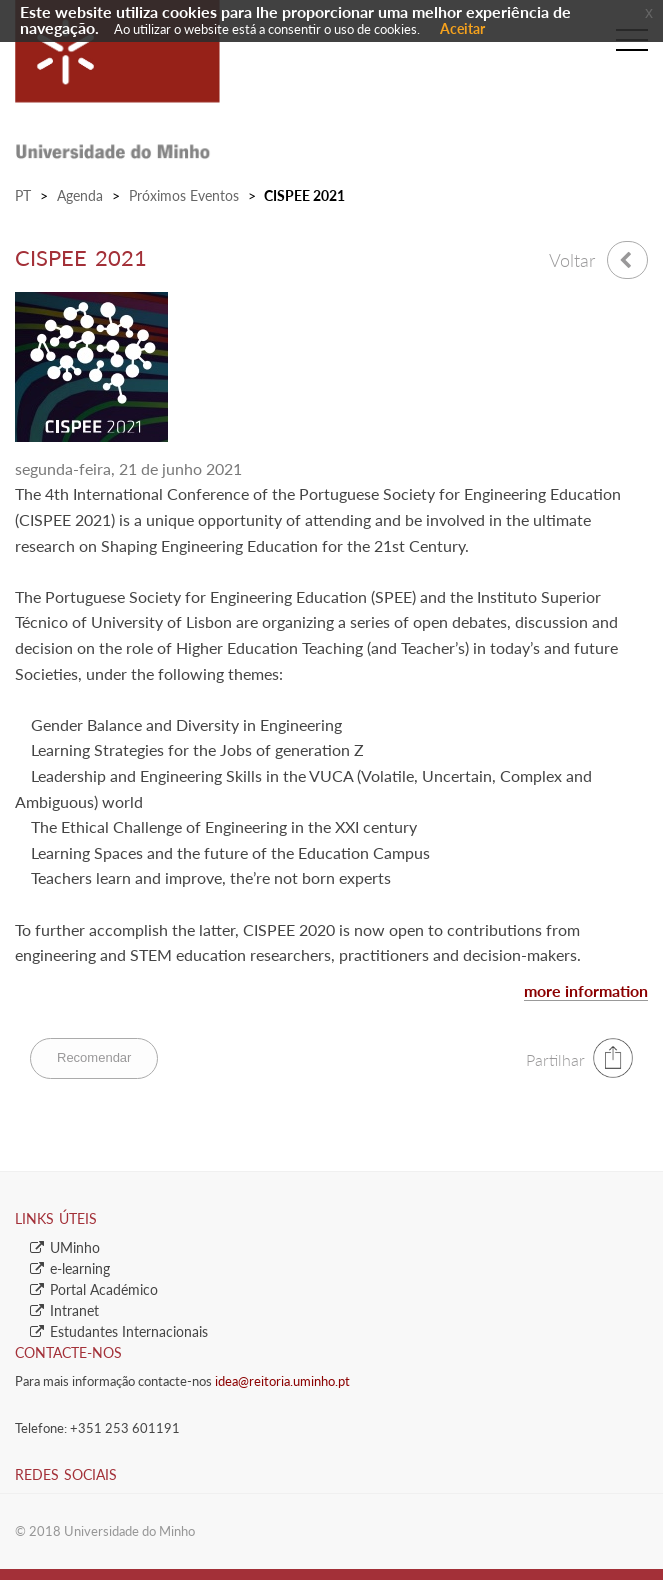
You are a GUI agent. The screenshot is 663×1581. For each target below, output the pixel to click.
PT (23, 195)
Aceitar (462, 28)
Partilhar (555, 1059)
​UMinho (65, 1247)
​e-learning (70, 1268)
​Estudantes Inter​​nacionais (119, 1331)
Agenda (80, 195)
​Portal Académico (94, 1289)
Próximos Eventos (184, 195)
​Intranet (64, 1310)
